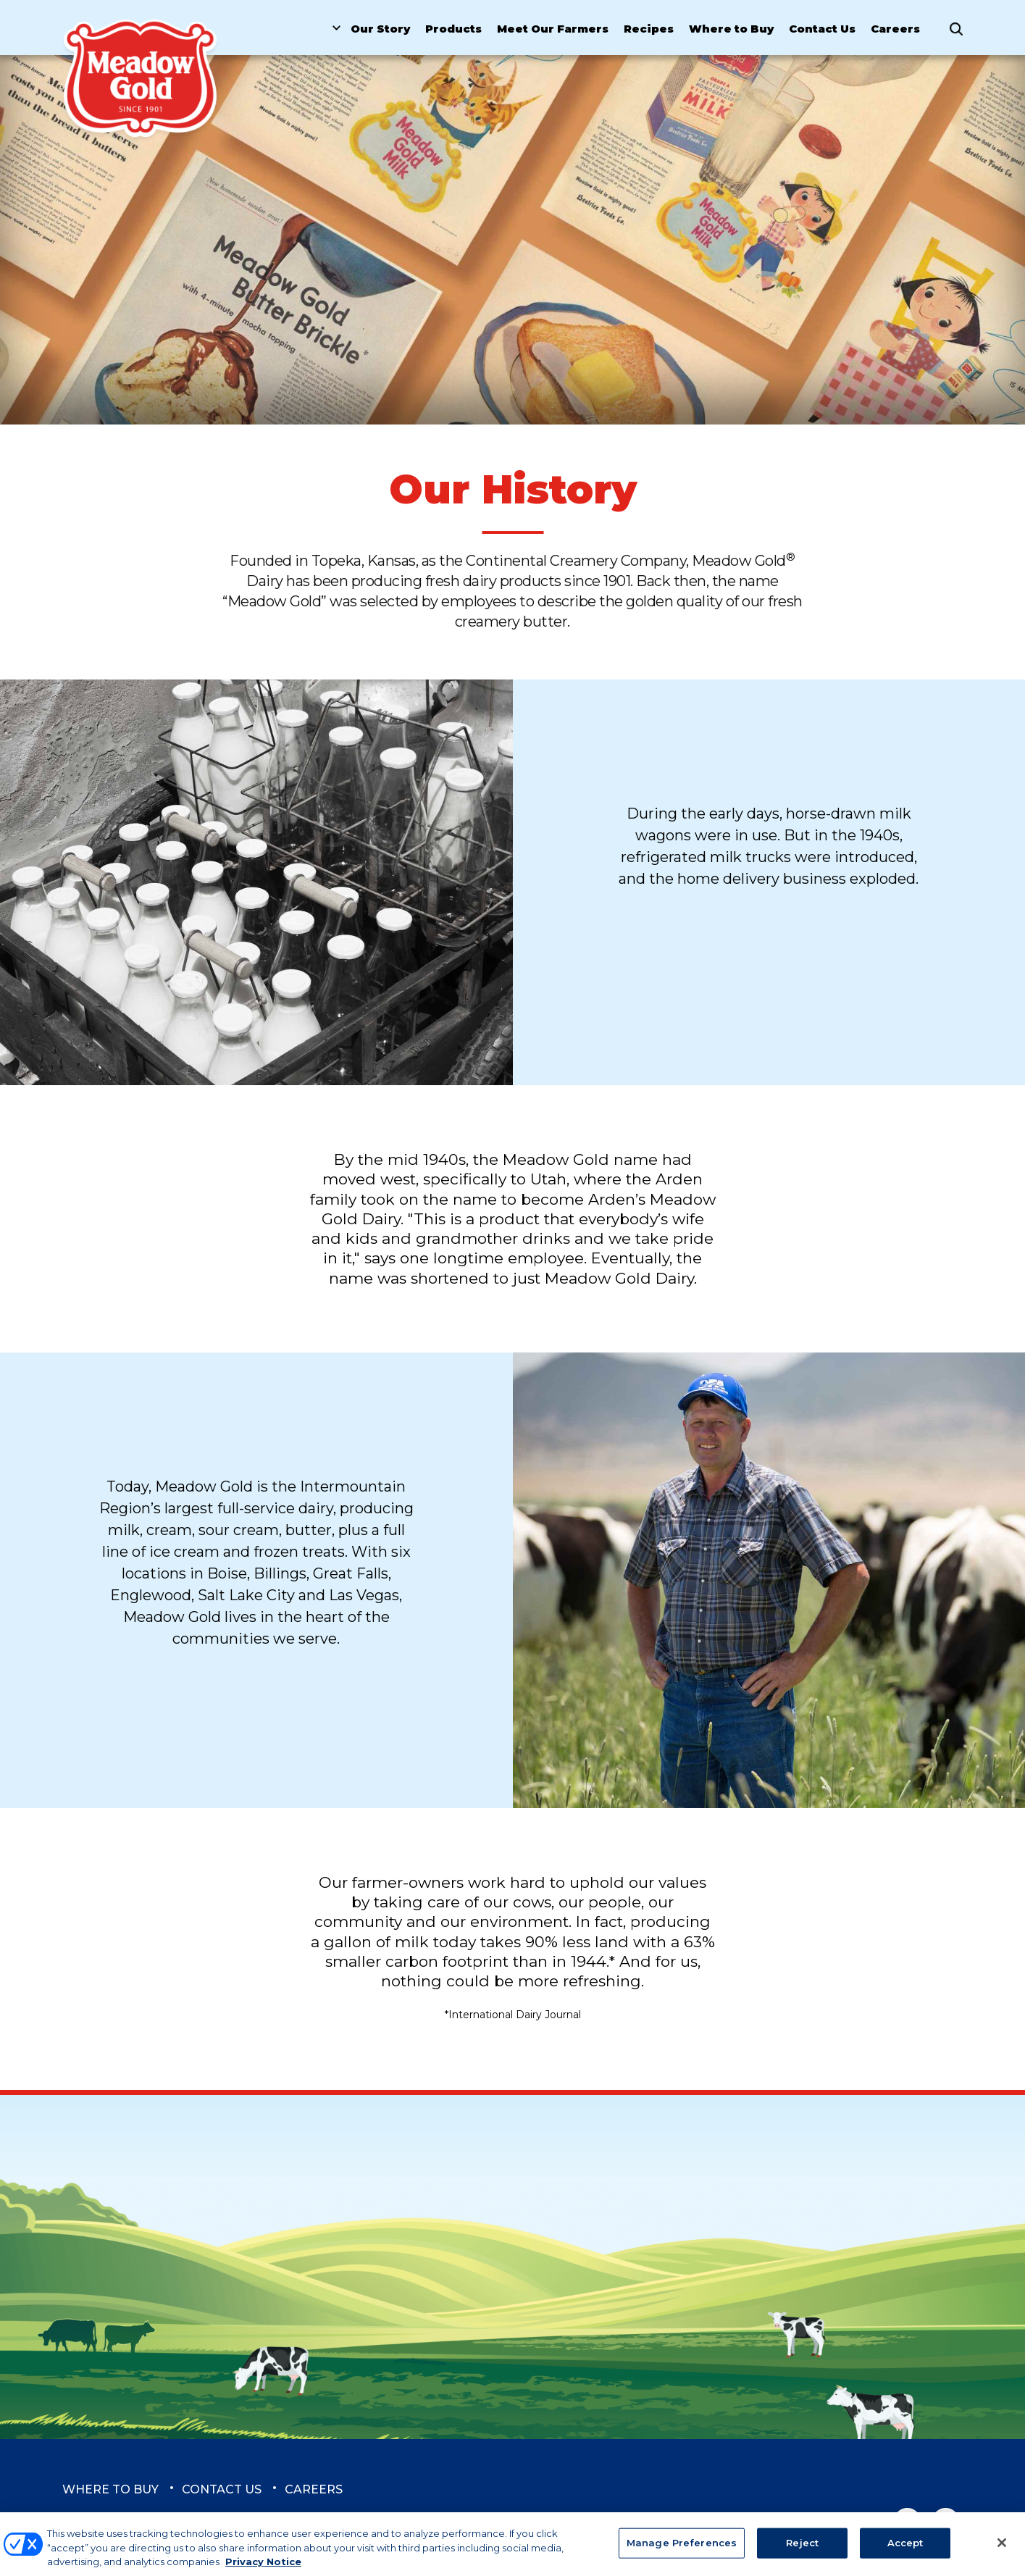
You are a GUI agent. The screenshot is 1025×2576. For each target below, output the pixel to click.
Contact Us (822, 28)
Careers (895, 28)
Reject (802, 2549)
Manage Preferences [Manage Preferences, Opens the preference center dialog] (682, 2549)
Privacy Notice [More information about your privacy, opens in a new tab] (263, 2568)
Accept (905, 2549)
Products (453, 28)
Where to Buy (731, 28)
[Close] (1002, 2549)
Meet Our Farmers (552, 28)
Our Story (380, 28)
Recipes (649, 28)
